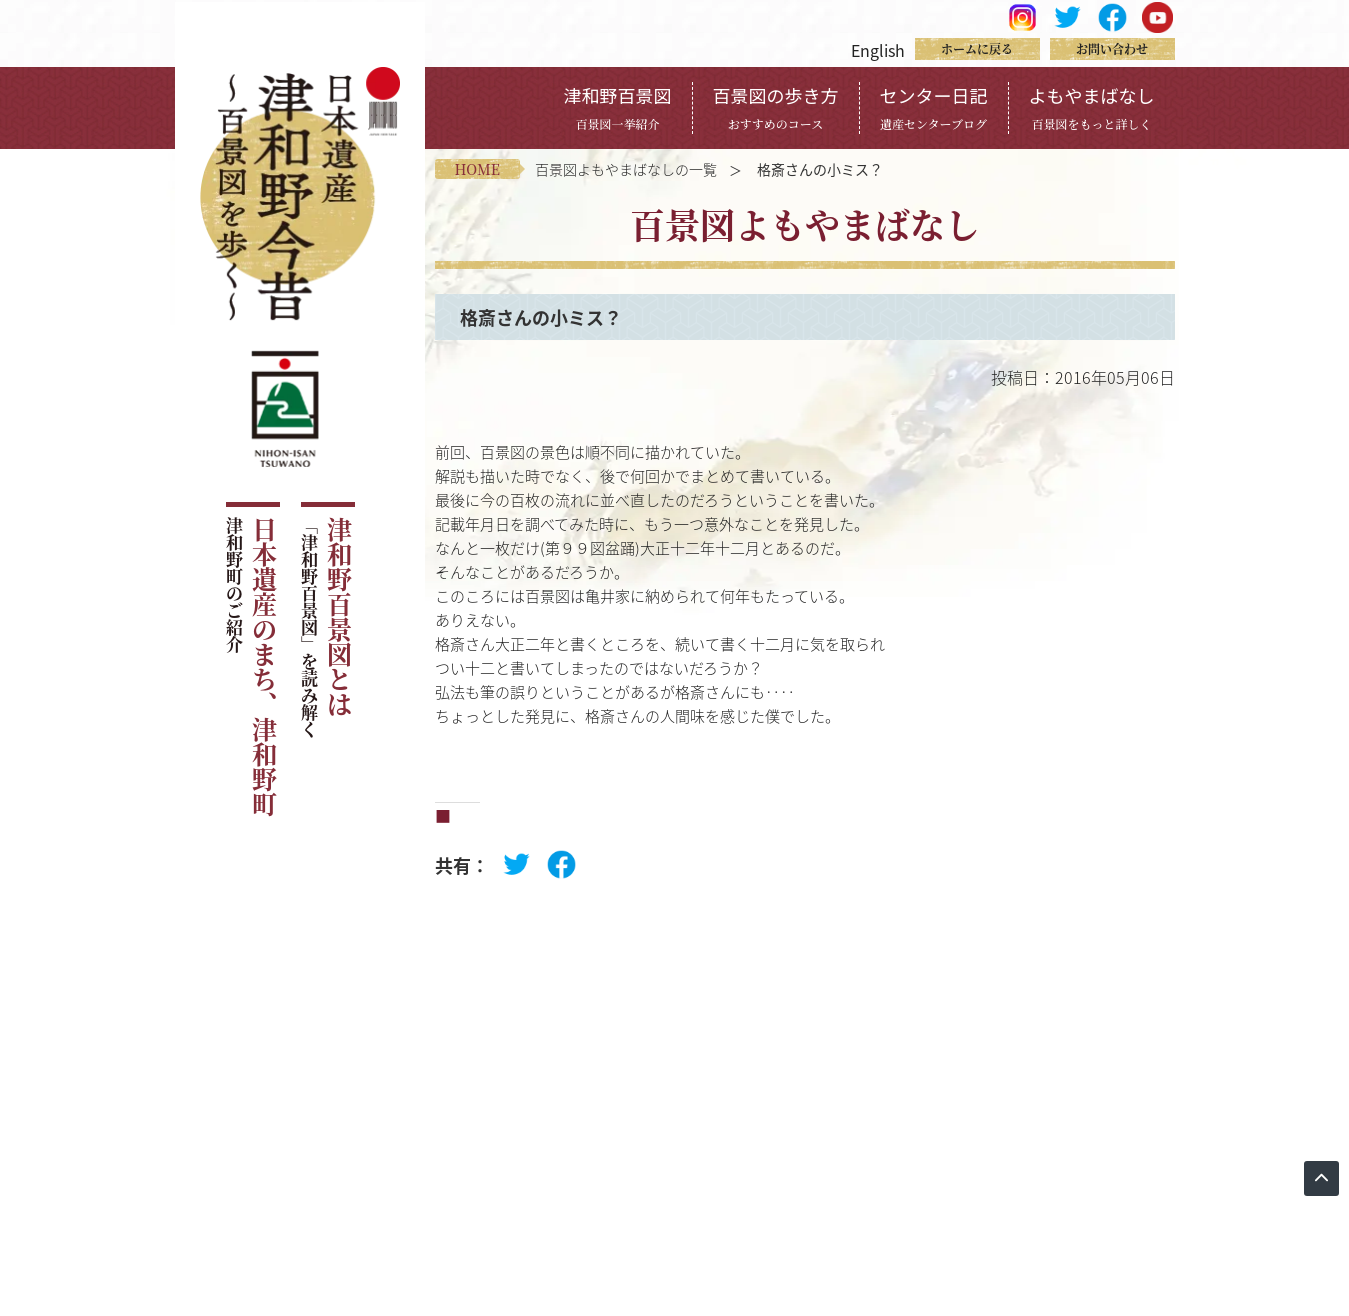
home (477, 169)
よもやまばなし (1092, 107)
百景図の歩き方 (776, 107)
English (878, 50)
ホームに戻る (977, 48)
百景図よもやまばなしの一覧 (626, 169)
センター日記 (934, 107)
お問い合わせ (1112, 48)
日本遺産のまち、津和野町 (251, 667)
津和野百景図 (618, 107)
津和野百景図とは (326, 627)
